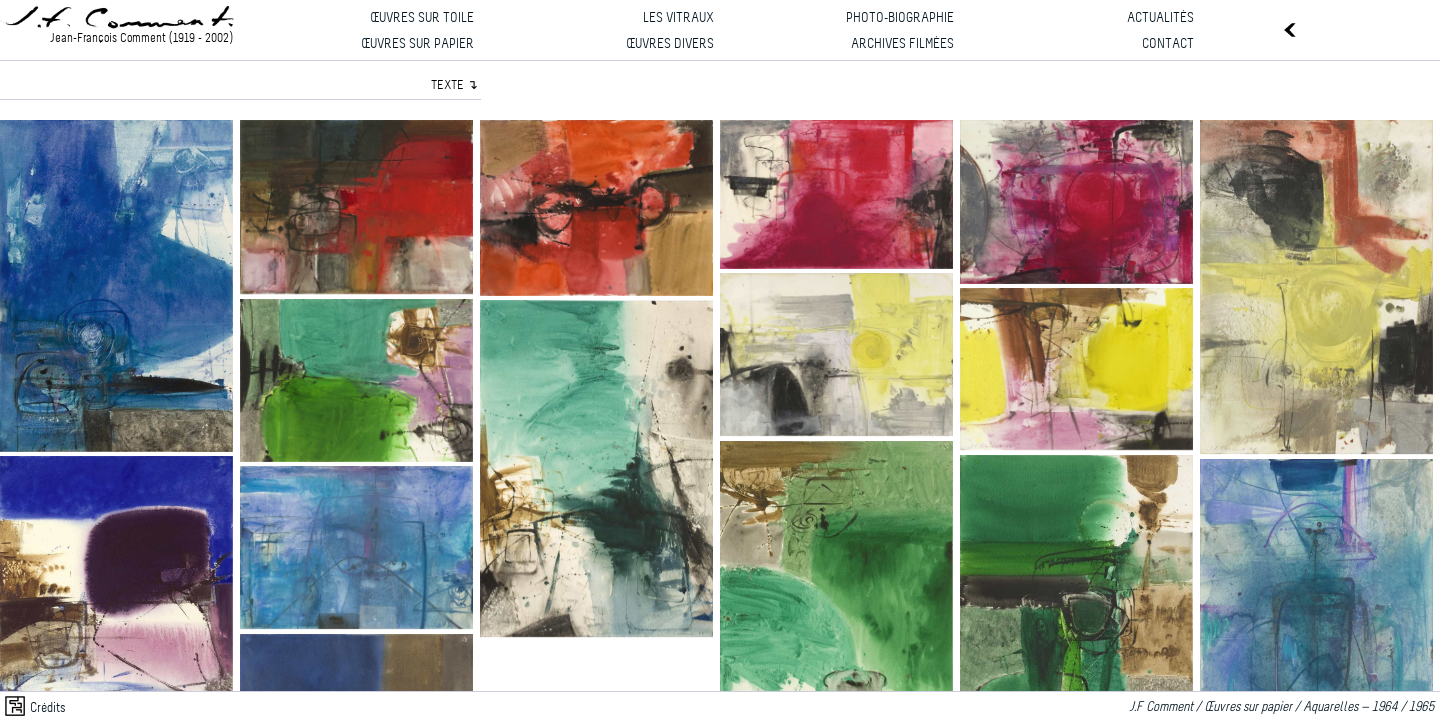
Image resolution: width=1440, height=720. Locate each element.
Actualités (1160, 18)
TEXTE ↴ (454, 85)
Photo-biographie (900, 18)
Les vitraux (678, 18)
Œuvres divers (670, 44)
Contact (1168, 44)
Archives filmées (902, 44)
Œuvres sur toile (422, 18)
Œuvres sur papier (417, 44)
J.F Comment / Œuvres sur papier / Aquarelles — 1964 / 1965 (1284, 707)
